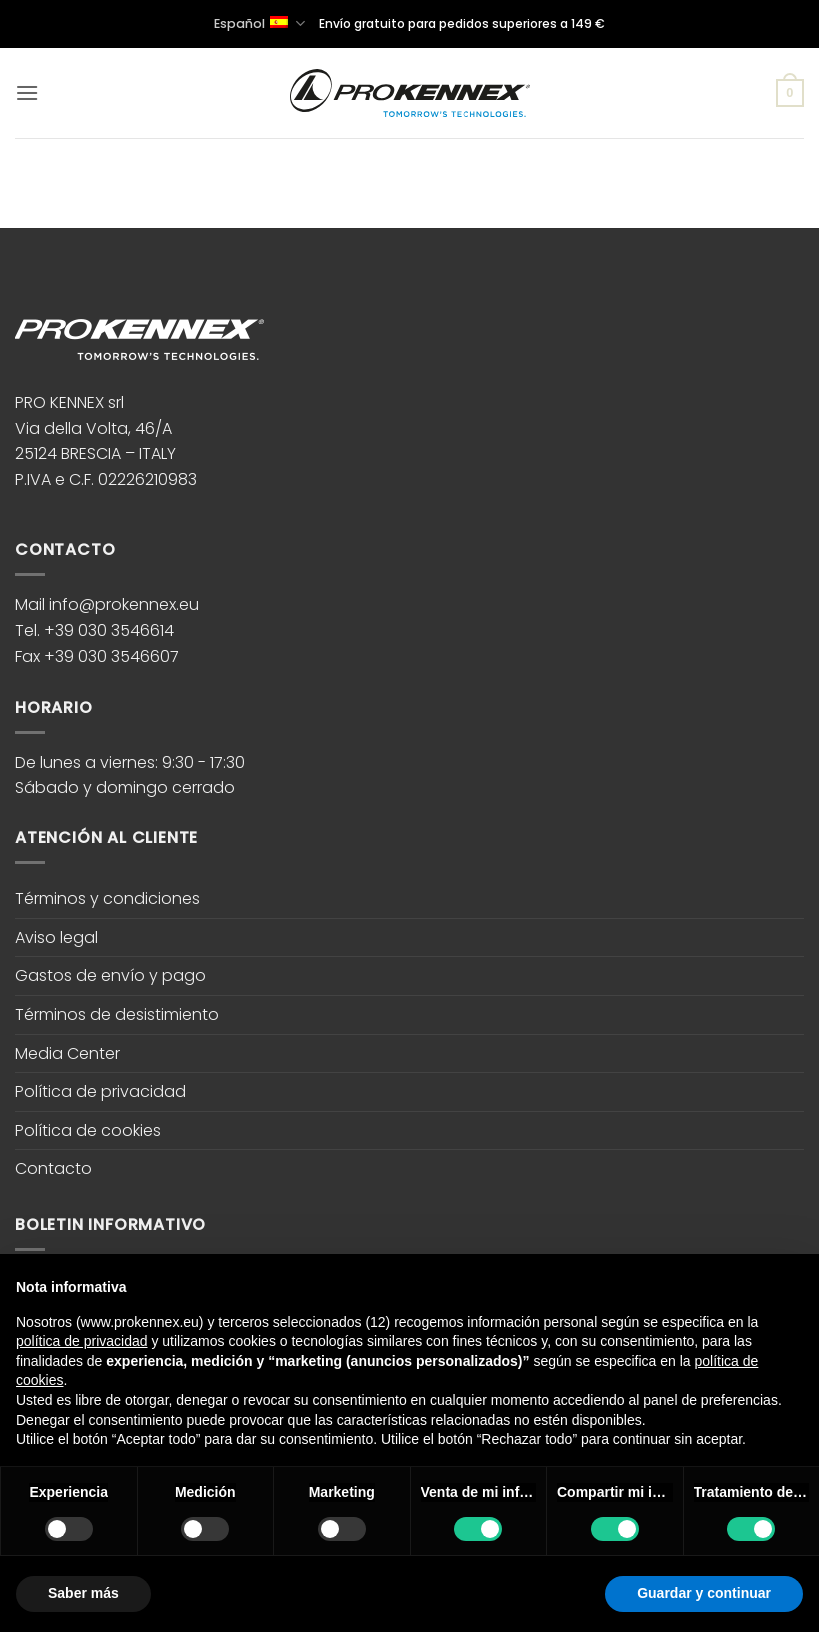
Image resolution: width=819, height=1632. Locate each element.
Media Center (67, 1053)
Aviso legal (56, 937)
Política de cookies (88, 1130)
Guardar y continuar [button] (704, 1593)
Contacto (53, 1168)
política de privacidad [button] (82, 1341)
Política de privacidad (100, 1091)
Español (259, 23)
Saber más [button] (83, 1593)
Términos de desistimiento (117, 1014)
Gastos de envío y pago (110, 975)
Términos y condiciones (107, 898)
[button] (27, 92)
